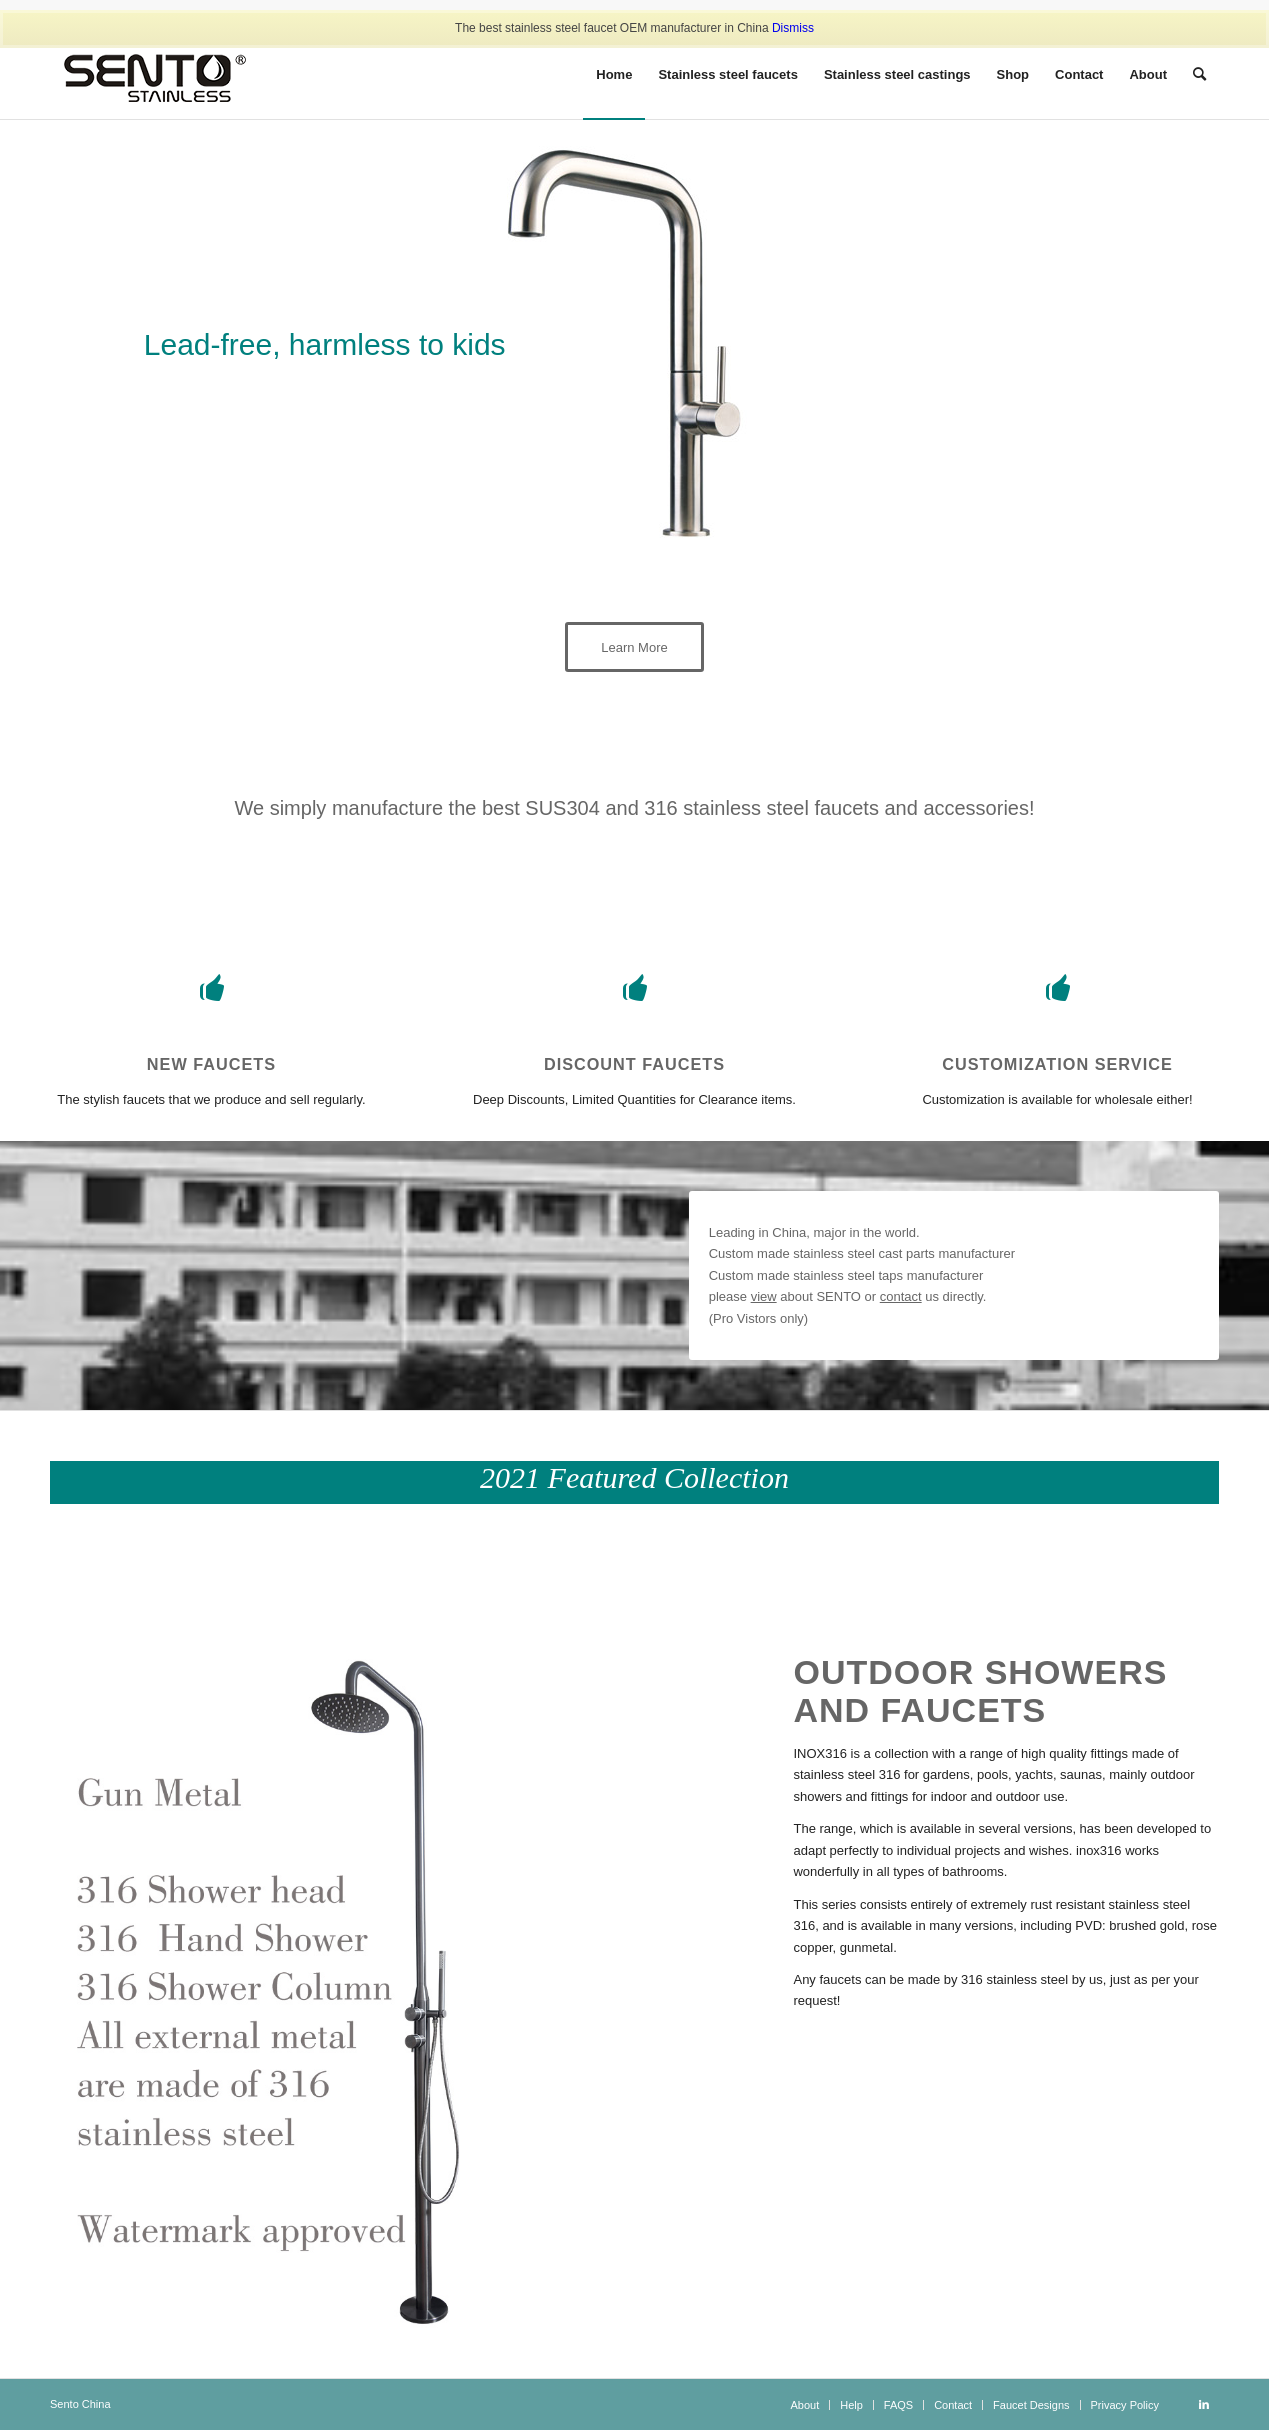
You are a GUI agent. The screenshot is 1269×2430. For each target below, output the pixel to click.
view (764, 1296)
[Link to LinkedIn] (1204, 2404)
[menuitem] (614, 75)
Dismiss (793, 28)
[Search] (1199, 75)
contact (901, 1296)
